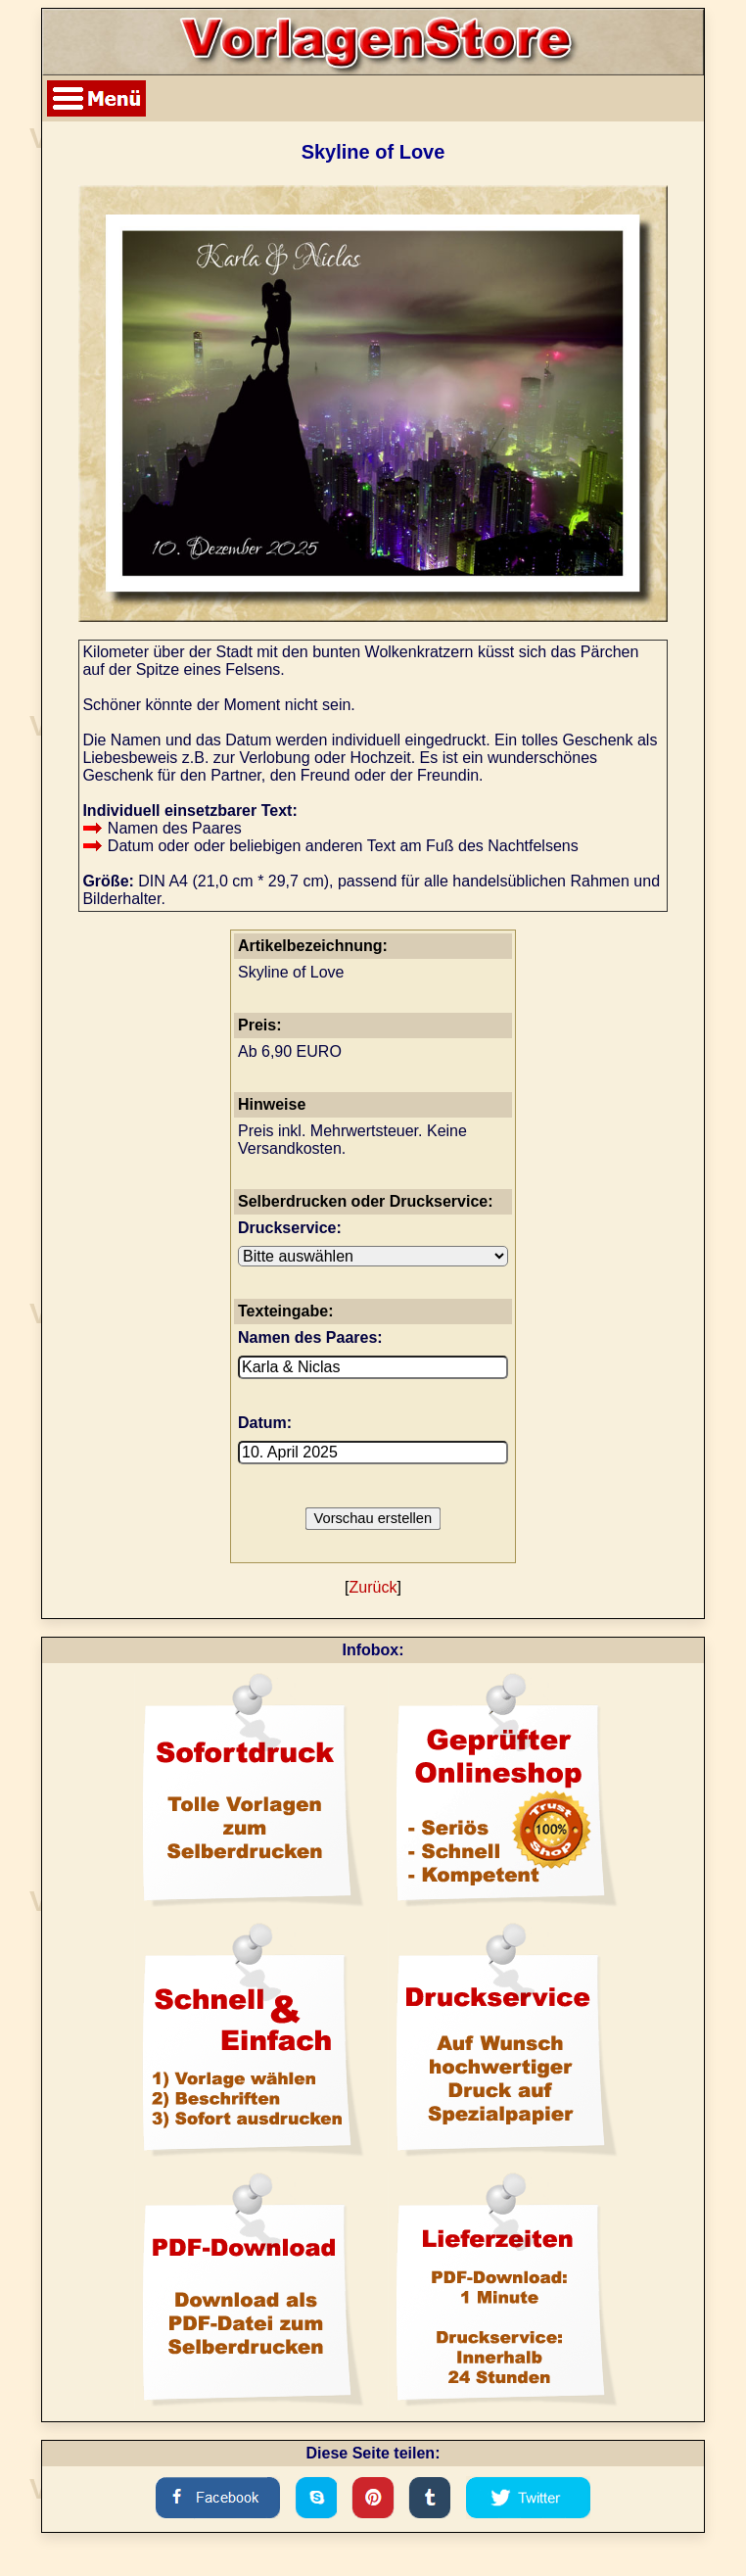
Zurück (373, 1587)
